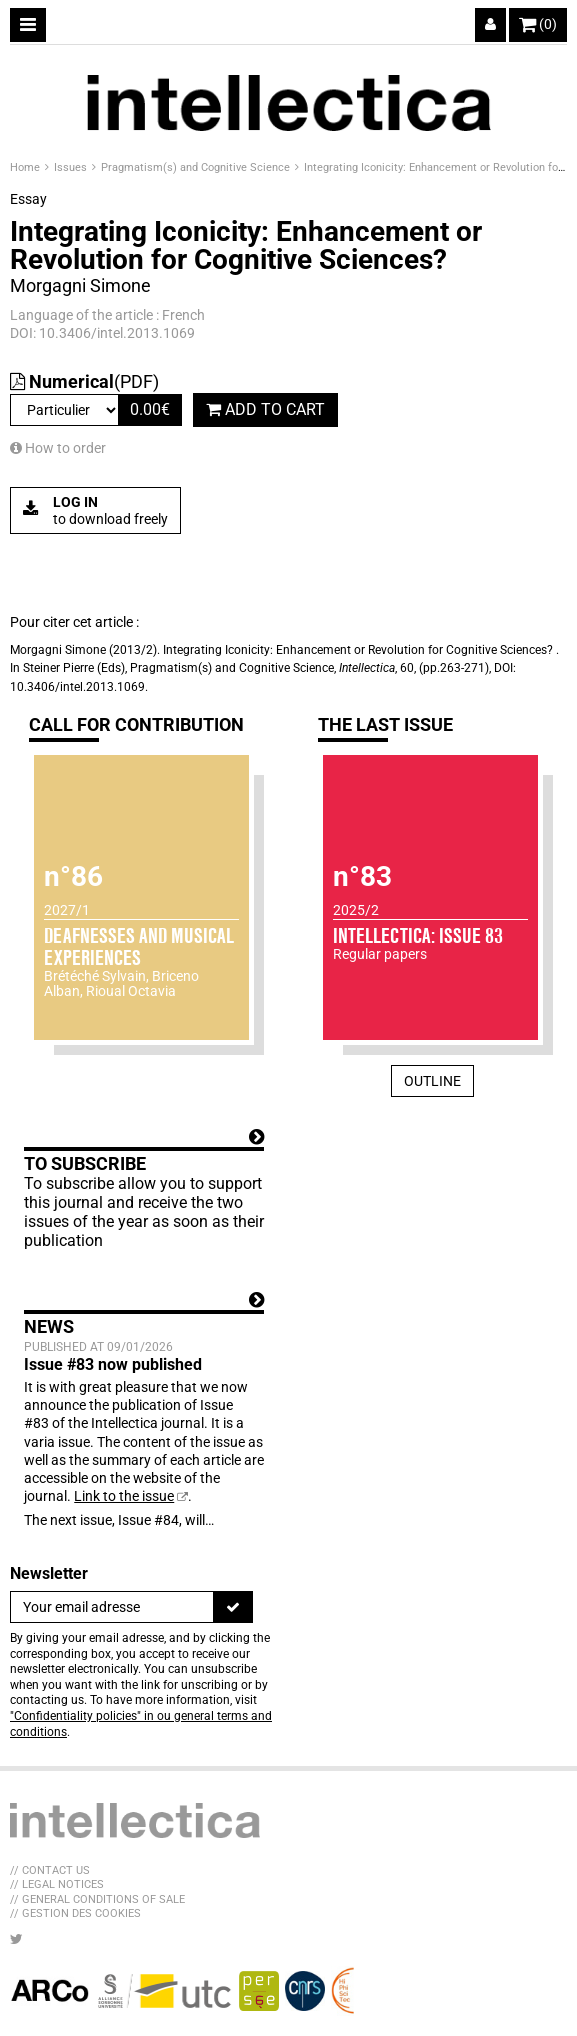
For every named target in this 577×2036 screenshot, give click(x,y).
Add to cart (265, 409)
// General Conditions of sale (97, 1899)
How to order (58, 448)
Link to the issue (124, 1496)
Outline (432, 1081)
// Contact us (50, 1870)
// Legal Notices (57, 1884)
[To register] (233, 1607)
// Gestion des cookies (75, 1913)
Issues (72, 167)
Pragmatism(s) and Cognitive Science (197, 167)
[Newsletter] (112, 1607)
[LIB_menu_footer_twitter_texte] (16, 1939)
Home (26, 167)
